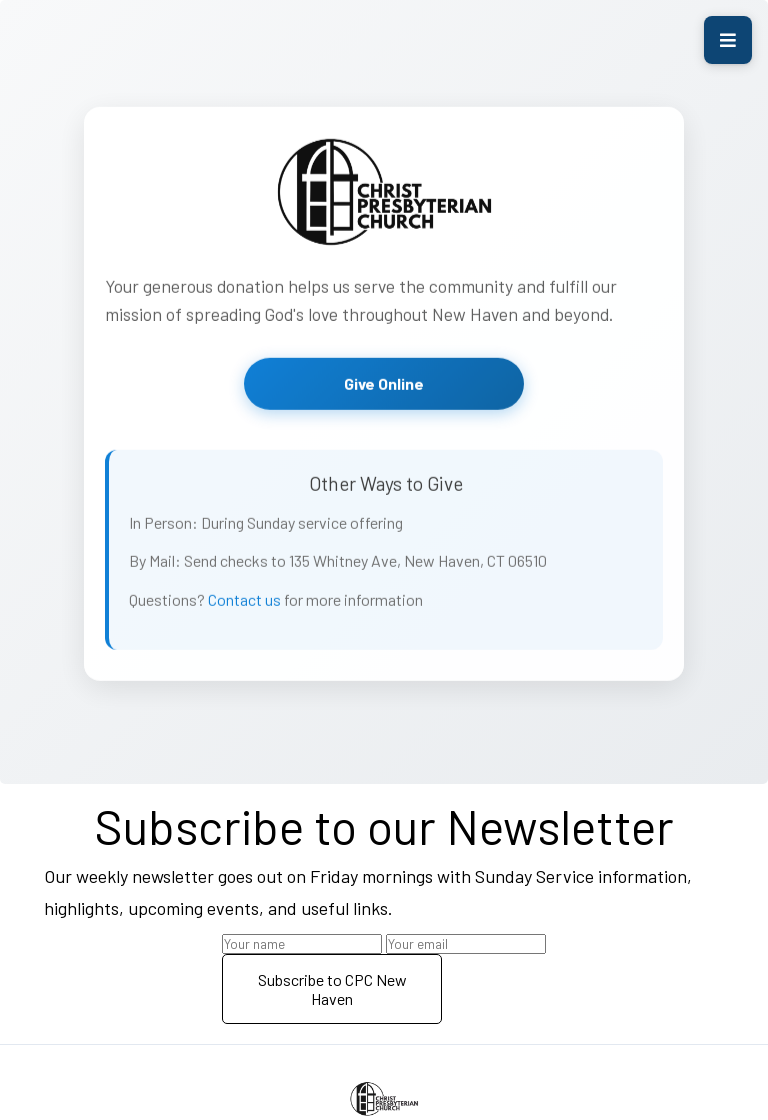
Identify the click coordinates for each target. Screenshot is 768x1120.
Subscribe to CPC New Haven (332, 989)
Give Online (384, 386)
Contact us (244, 602)
